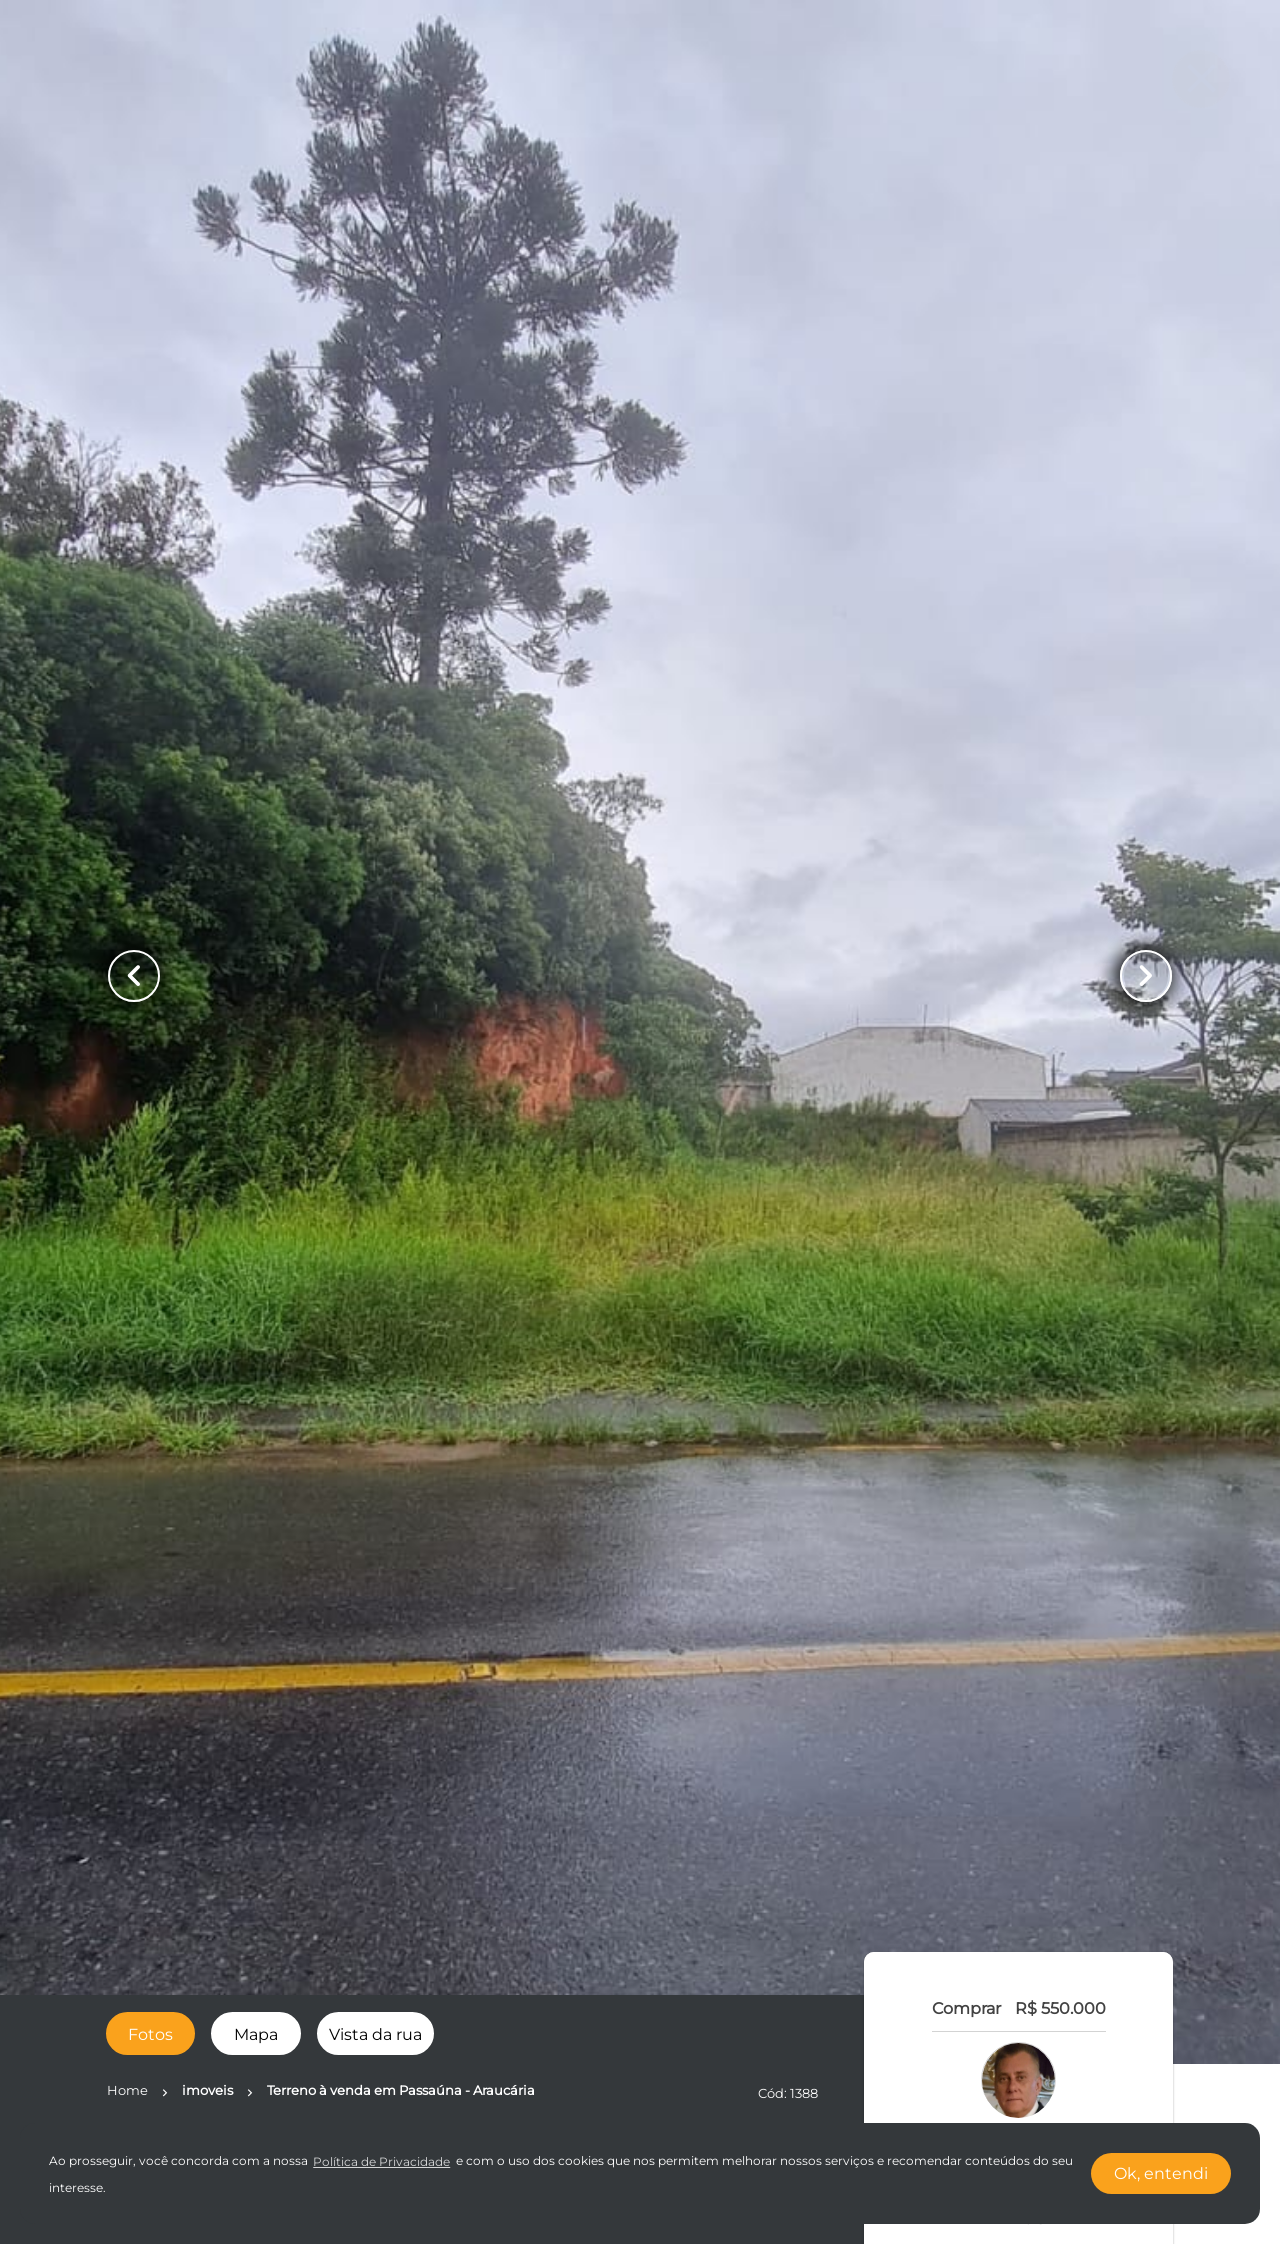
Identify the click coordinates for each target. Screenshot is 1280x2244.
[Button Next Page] (1146, 976)
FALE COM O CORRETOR (1018, 1573)
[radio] (151, 2033)
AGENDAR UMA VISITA (1019, 1631)
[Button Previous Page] (134, 976)
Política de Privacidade (381, 2161)
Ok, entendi (1161, 2173)
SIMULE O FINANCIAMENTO (1019, 1768)
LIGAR (1019, 1515)
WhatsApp (1019, 1457)
